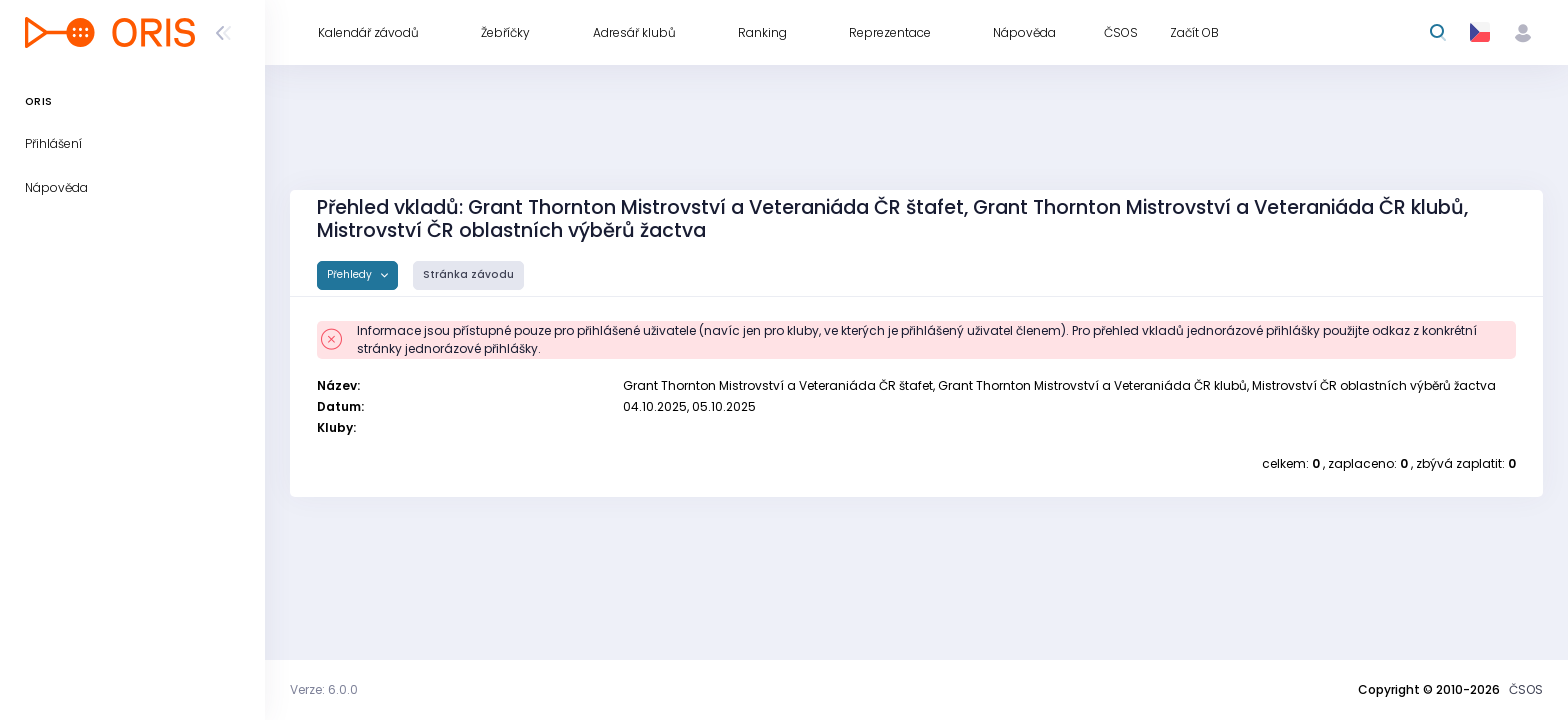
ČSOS (1526, 689)
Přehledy (351, 274)
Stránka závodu (468, 274)
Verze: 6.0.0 (324, 689)
